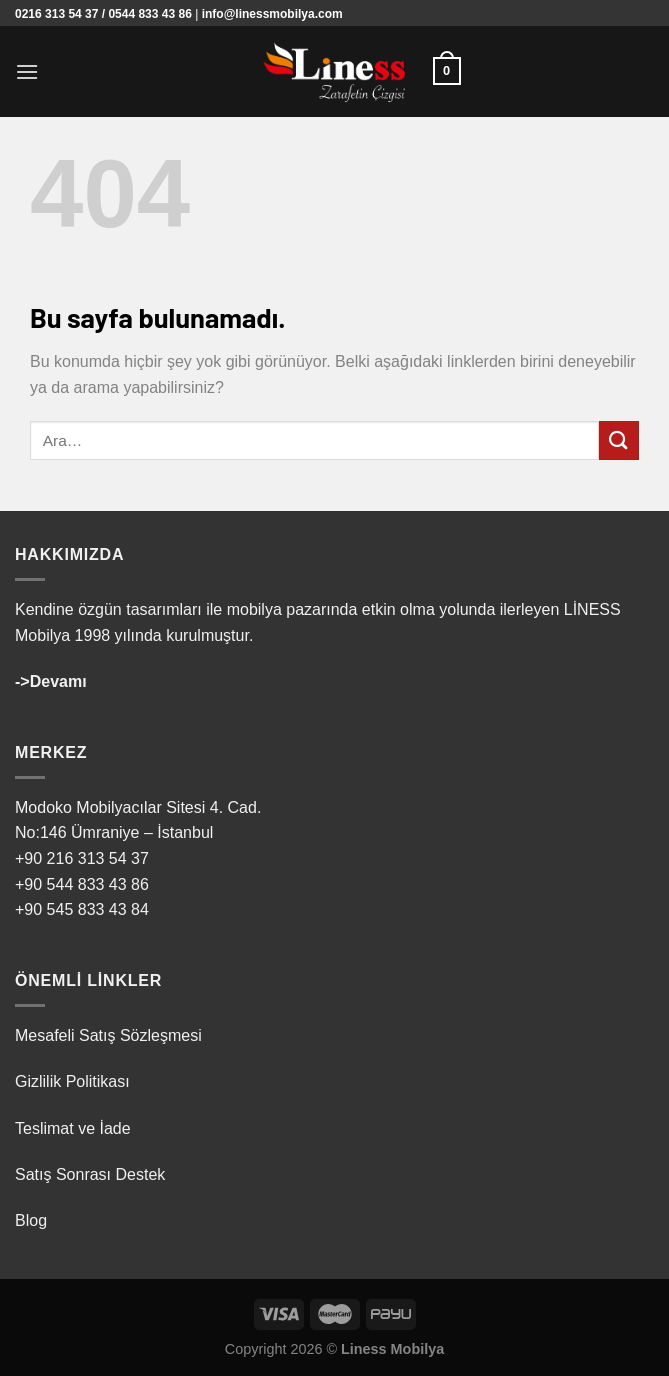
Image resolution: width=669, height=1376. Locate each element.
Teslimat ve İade (73, 1128)
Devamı (58, 681)
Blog (31, 1220)
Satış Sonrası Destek (90, 1174)
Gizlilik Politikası (72, 1081)
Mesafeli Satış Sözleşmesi (108, 1035)
